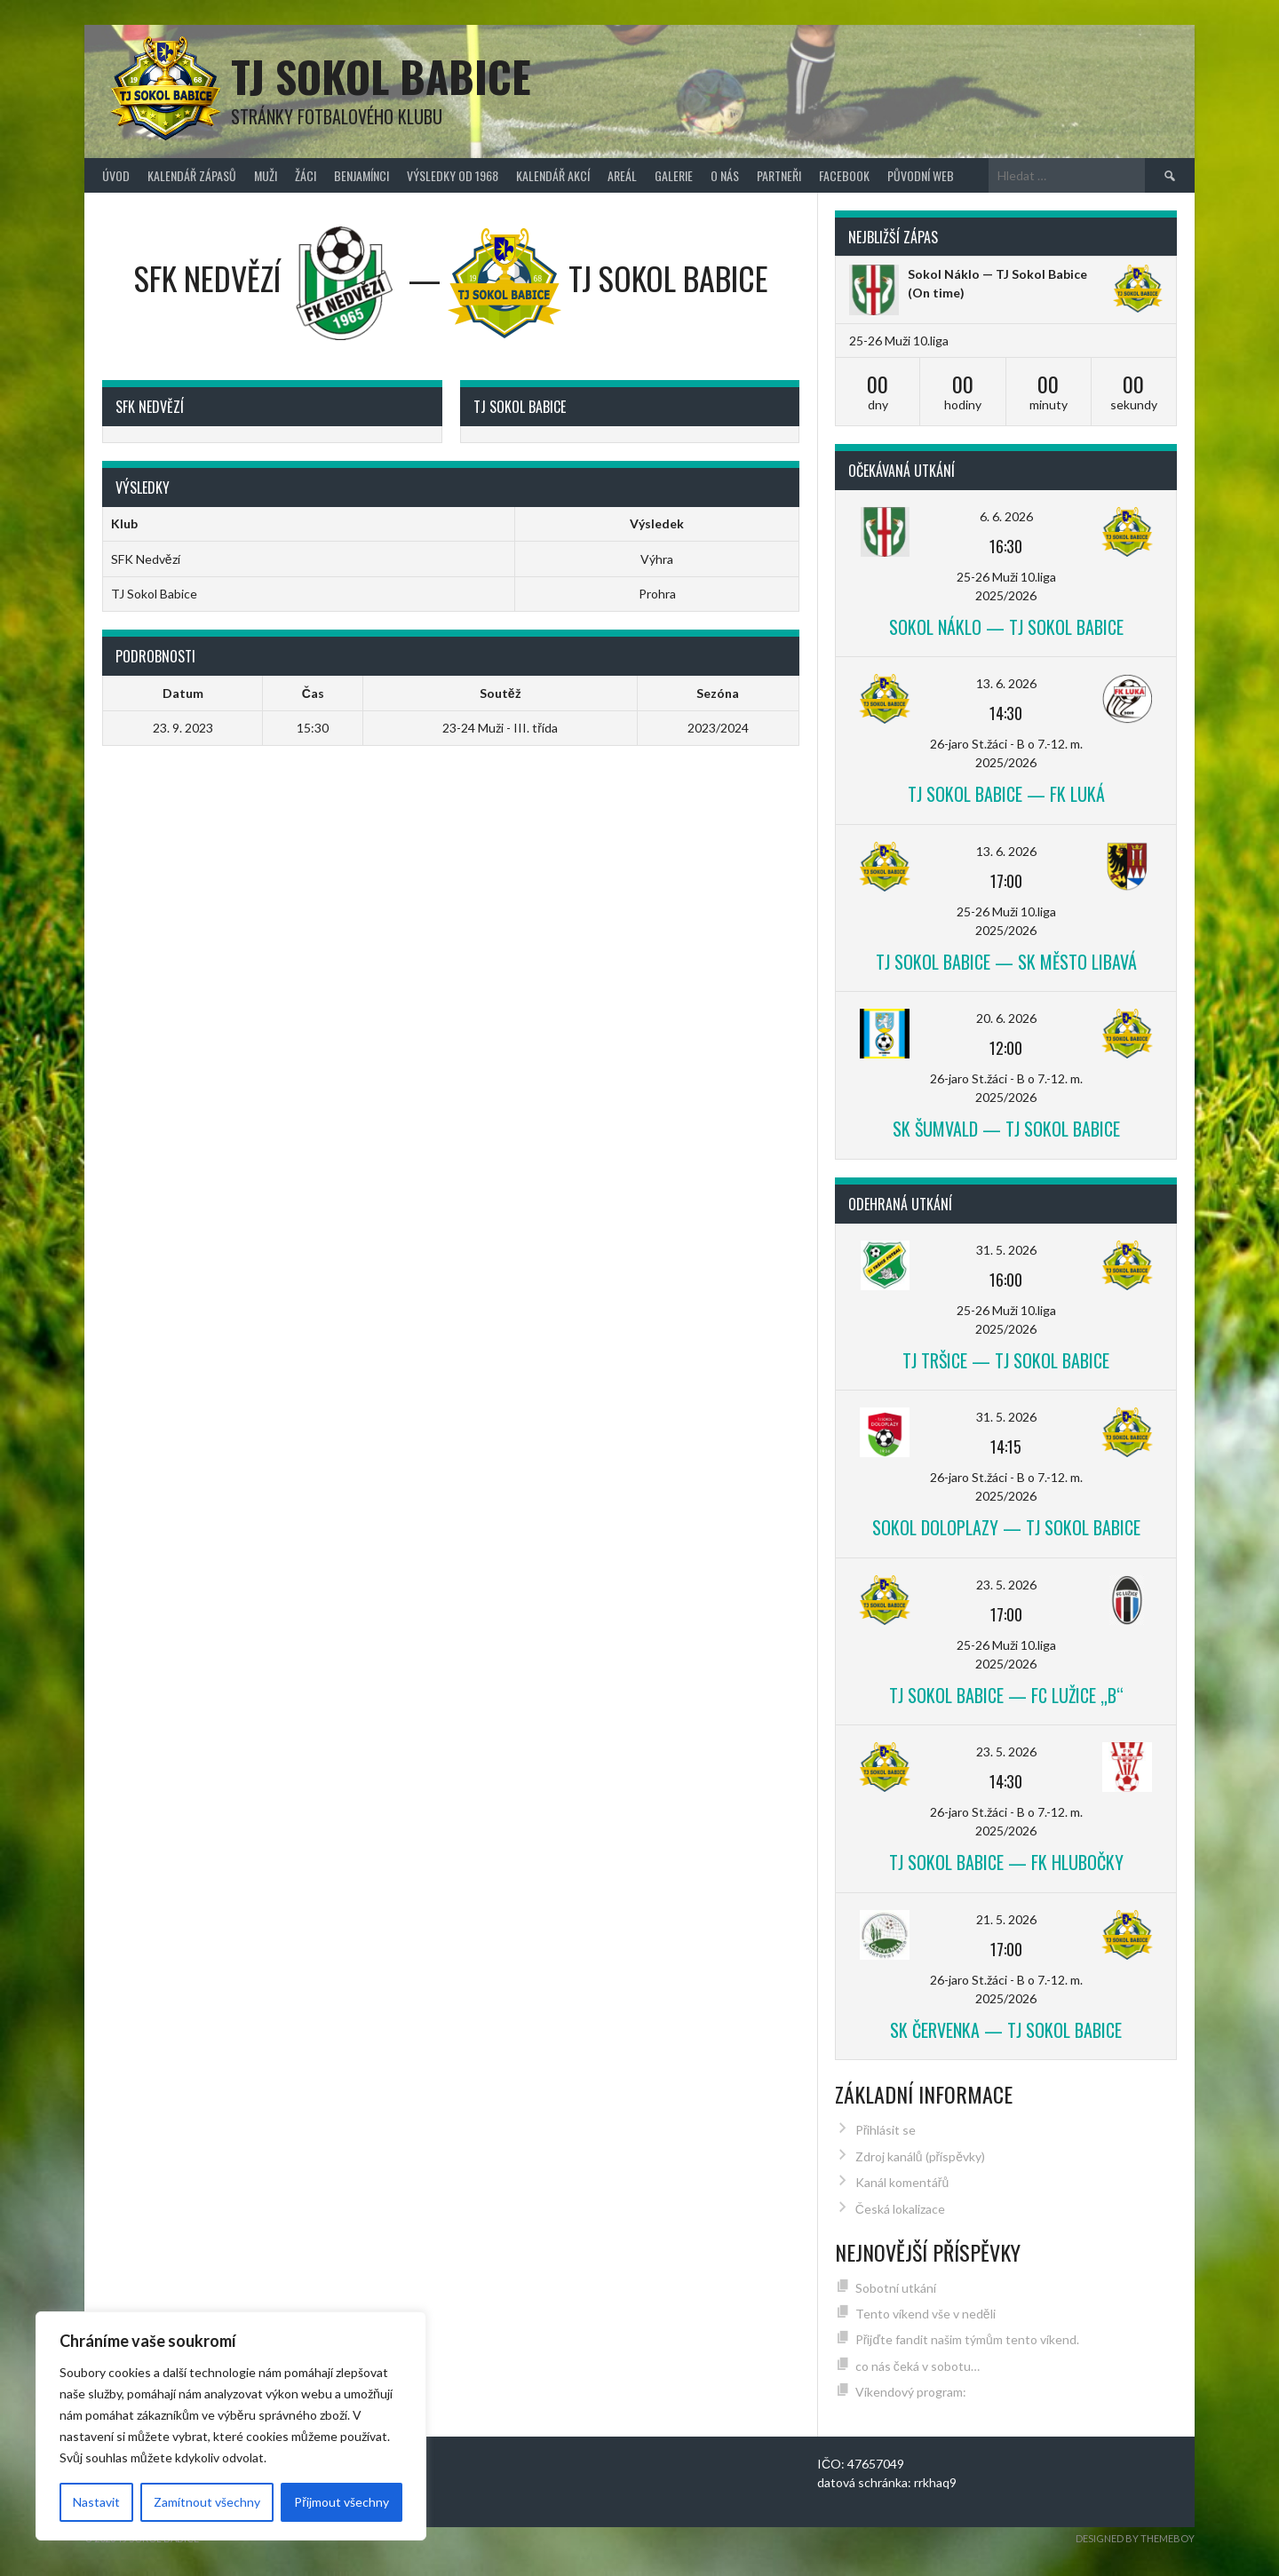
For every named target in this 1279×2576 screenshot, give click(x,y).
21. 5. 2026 (1006, 1919)
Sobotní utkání (895, 2287)
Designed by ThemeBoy (1135, 2538)
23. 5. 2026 (1006, 1584)
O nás (725, 175)
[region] (231, 2425)
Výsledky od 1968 (452, 175)
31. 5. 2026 (1006, 1249)
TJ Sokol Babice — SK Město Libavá (1006, 961)
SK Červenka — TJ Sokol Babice (1006, 2030)
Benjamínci (361, 175)
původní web (920, 175)
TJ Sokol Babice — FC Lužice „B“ (1006, 1695)
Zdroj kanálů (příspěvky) (920, 2156)
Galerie (674, 175)
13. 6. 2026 (1006, 683)
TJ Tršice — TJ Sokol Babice (1005, 1360)
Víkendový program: (910, 2391)
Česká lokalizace (900, 2208)
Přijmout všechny (341, 2501)
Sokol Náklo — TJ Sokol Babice (997, 273)
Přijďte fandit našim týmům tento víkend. (967, 2339)
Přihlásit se (886, 2129)
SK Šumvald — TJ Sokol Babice (1006, 1128)
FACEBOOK (844, 175)
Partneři (779, 175)
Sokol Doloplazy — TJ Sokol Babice (1006, 1527)
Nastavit (96, 2501)
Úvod (116, 175)
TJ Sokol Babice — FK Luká (1006, 794)
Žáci (305, 175)
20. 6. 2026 (1006, 1018)
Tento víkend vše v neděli (925, 2313)
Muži (265, 175)
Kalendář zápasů (191, 175)
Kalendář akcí (553, 175)
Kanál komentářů (902, 2182)
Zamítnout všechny (207, 2501)
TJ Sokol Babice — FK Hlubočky (1006, 1862)
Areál (622, 175)
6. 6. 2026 (1006, 516)
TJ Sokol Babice (381, 75)
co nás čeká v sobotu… (917, 2366)
